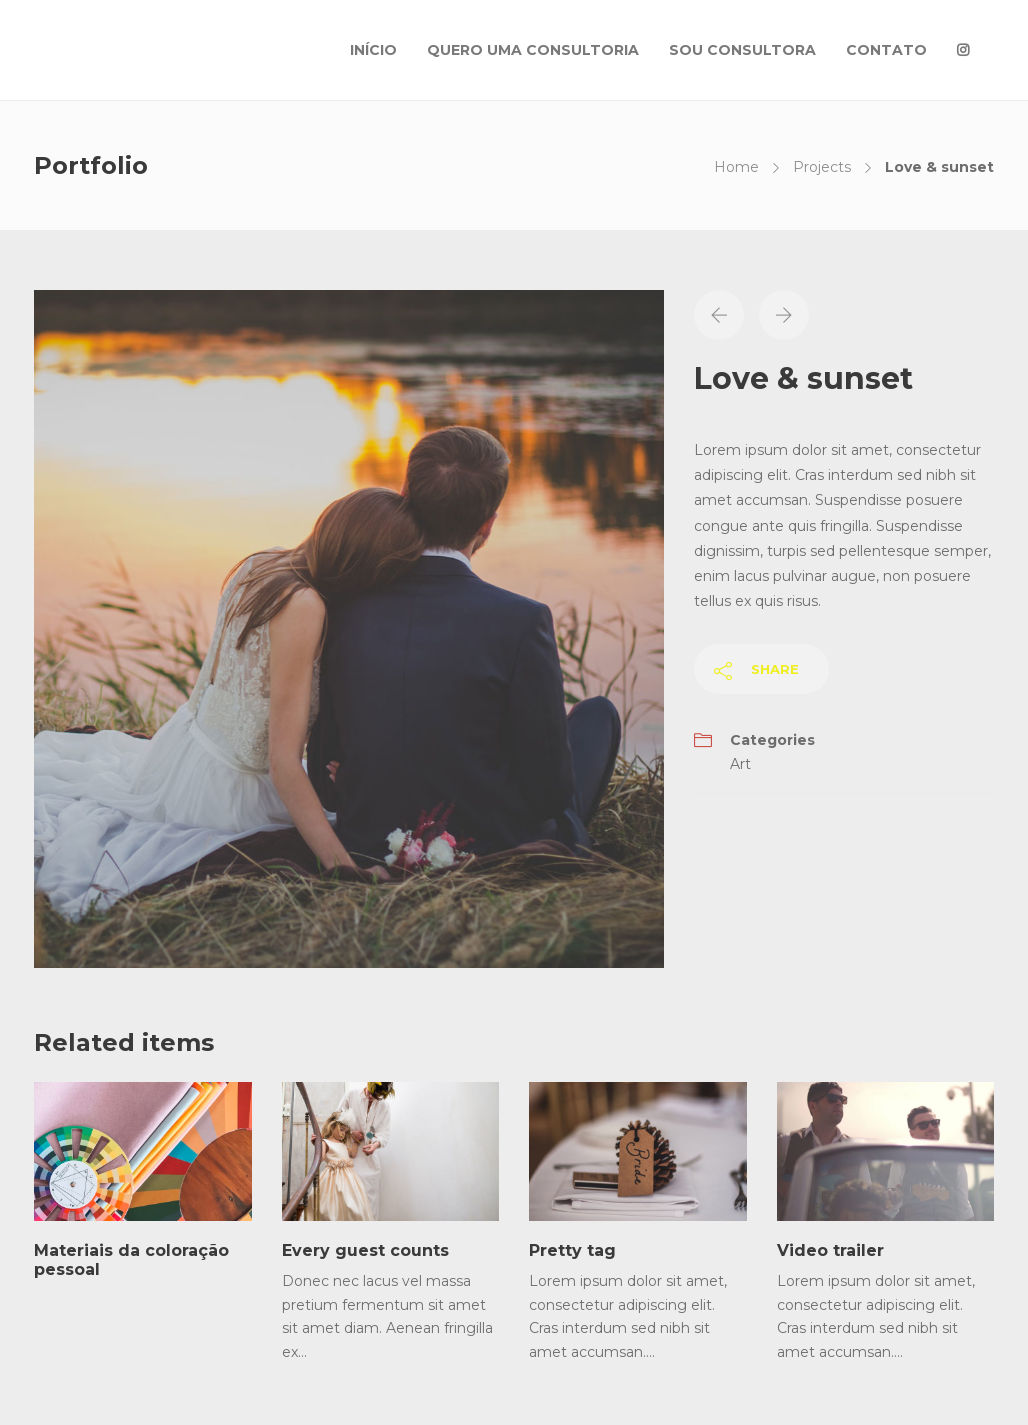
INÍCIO (373, 50)
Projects (822, 167)
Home (736, 167)
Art (740, 764)
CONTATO (886, 50)
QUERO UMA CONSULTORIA (533, 50)
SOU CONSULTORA (742, 50)
